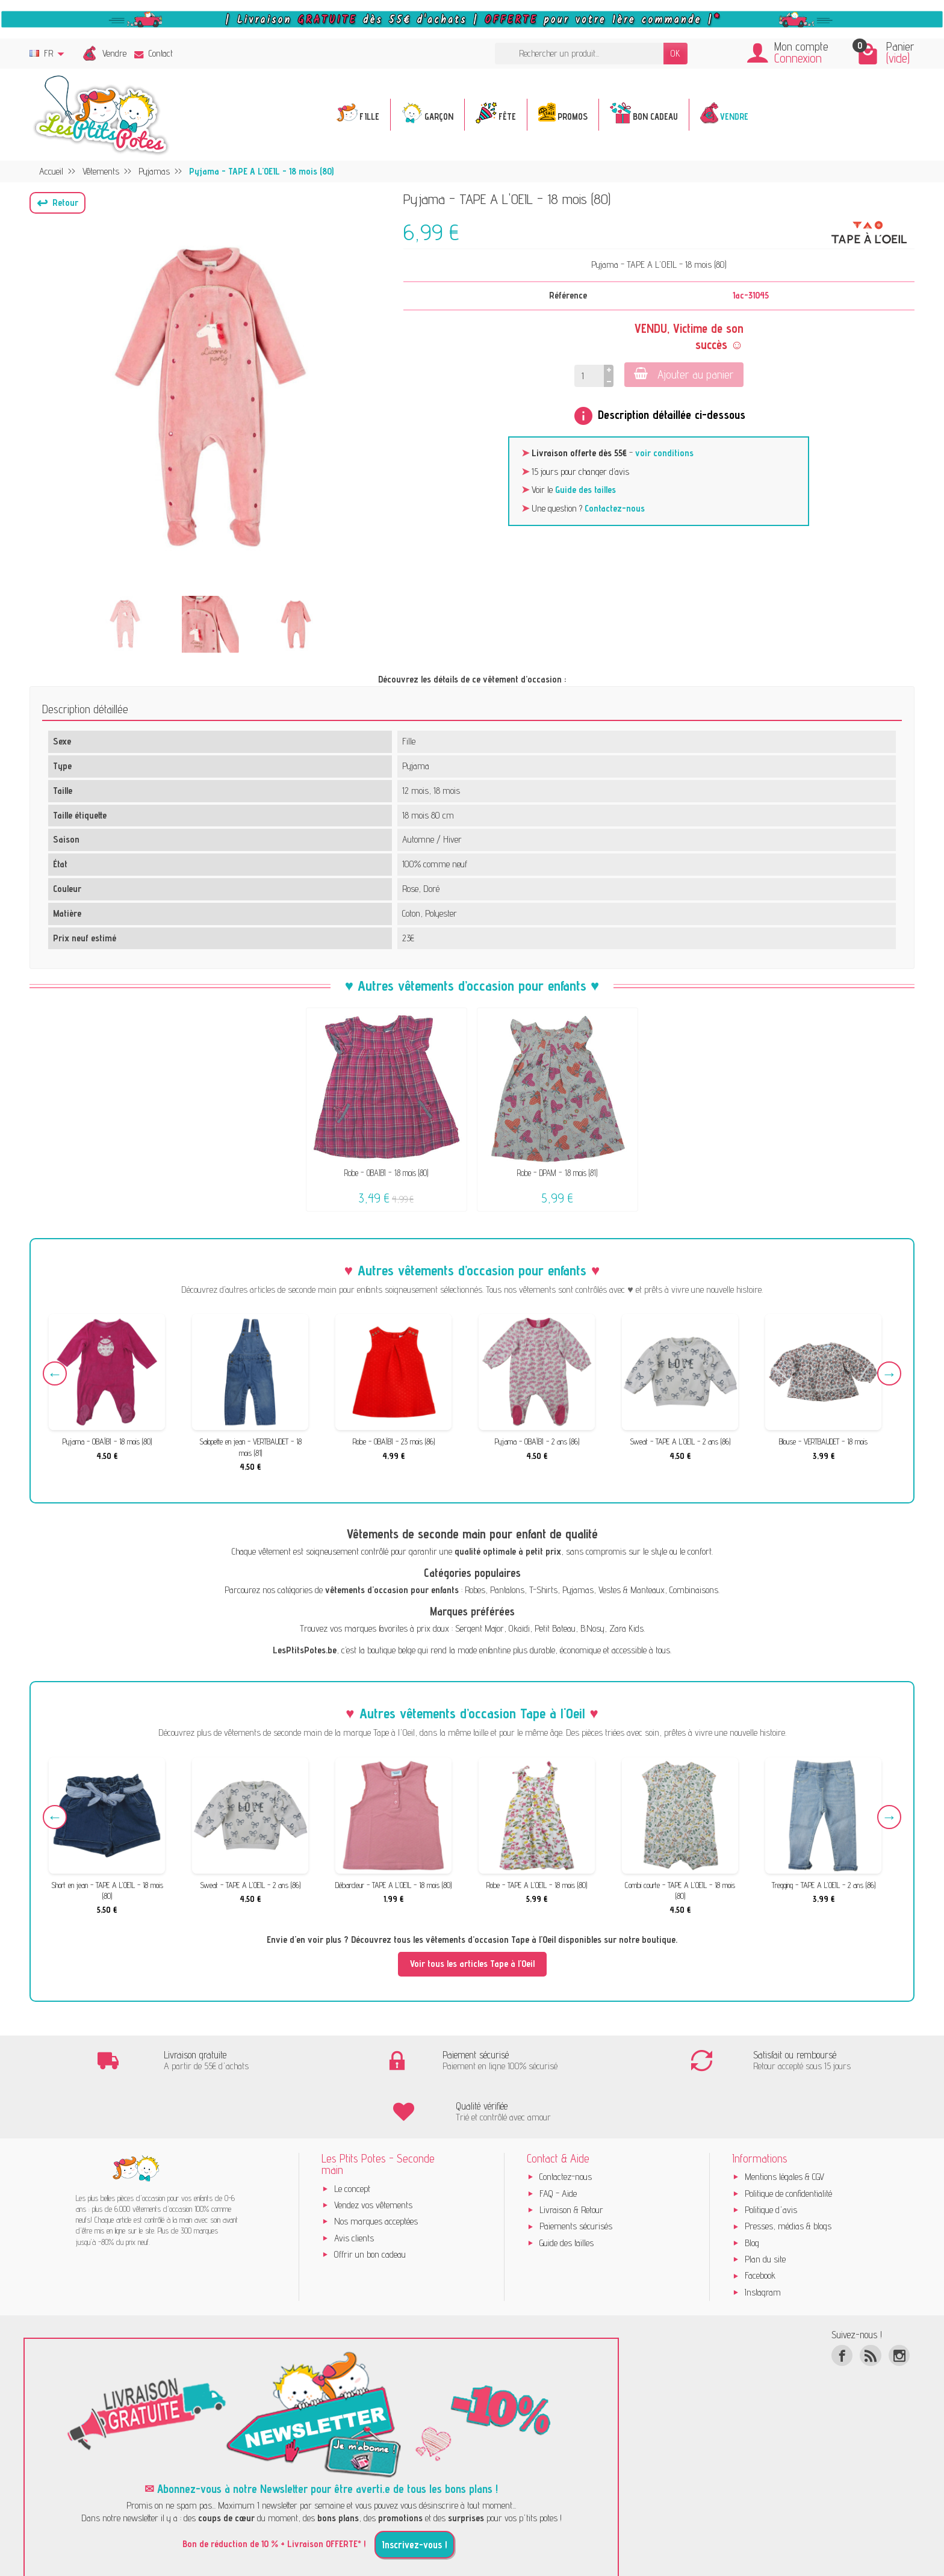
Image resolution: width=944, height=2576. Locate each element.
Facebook (760, 2225)
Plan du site (765, 2208)
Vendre (114, 53)
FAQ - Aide (558, 2142)
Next (889, 1373)
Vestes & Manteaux (631, 1590)
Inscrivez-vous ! (414, 2494)
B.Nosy (592, 1628)
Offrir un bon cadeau (370, 2203)
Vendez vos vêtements (373, 2154)
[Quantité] (589, 376)
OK (675, 53)
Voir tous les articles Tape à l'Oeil (472, 1963)
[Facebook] (841, 2304)
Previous (55, 1373)
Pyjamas (578, 1590)
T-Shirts (543, 1590)
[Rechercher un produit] (579, 54)
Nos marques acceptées (376, 2170)
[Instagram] (899, 2304)
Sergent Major (479, 1628)
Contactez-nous (615, 508)
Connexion (798, 58)
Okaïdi (519, 1628)
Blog (752, 2191)
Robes (475, 1590)
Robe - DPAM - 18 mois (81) (557, 1173)
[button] (57, 203)
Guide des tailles (585, 489)
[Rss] (870, 2304)
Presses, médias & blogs (788, 2175)
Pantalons (507, 1590)
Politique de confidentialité (788, 2142)
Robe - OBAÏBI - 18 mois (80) (386, 1173)
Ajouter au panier (684, 374)
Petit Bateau (555, 1628)
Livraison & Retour (571, 2158)
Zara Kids (626, 1628)
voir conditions (664, 453)
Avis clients (354, 2187)
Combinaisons (693, 1590)
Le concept (352, 2137)
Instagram (763, 2241)
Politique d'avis (771, 2158)
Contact (153, 53)
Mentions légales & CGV (784, 2126)
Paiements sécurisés (575, 2175)
